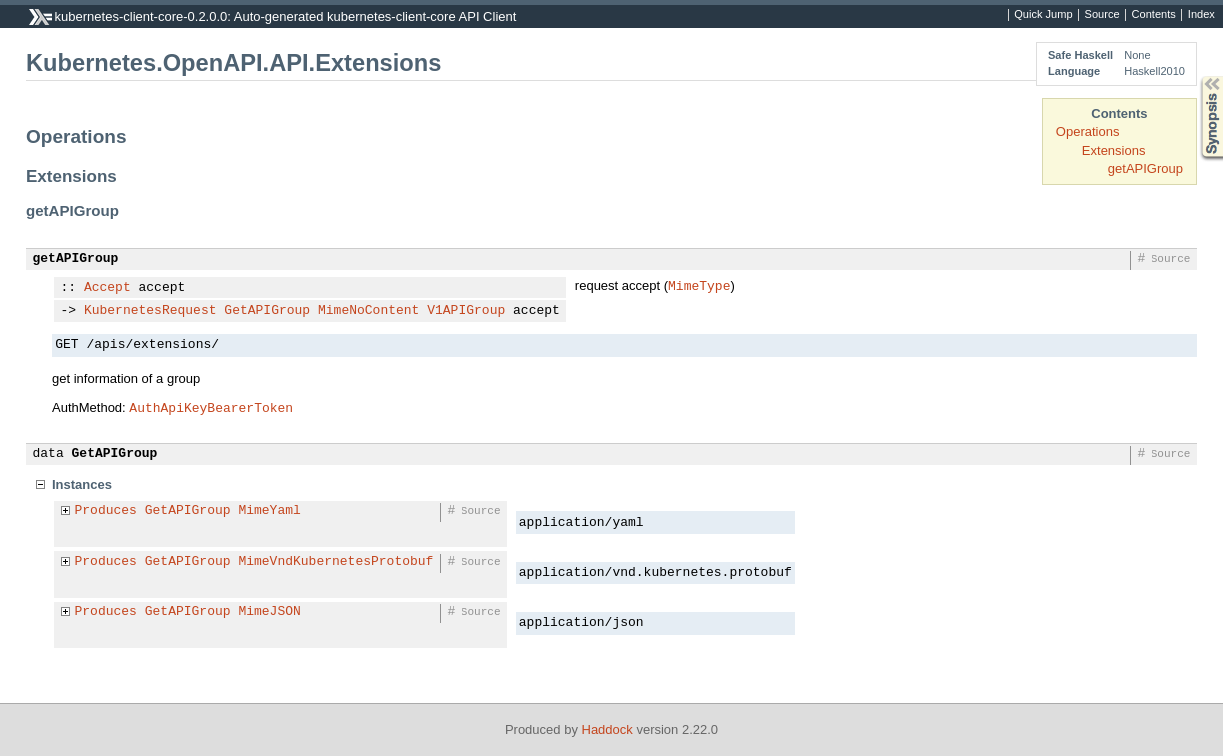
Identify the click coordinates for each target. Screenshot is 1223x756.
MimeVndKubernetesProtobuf (335, 562)
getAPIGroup (1145, 168)
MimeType (699, 285)
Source (1102, 15)
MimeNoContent (368, 311)
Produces (106, 511)
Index (1201, 15)
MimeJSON (269, 612)
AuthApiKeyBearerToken (211, 407)
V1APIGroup (466, 311)
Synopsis (1196, 76)
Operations (1088, 131)
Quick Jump (1043, 15)
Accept (107, 288)
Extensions (1114, 150)
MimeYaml (269, 511)
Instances (82, 484)
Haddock (607, 729)
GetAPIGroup (267, 311)
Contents (1154, 15)
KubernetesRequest (150, 311)
